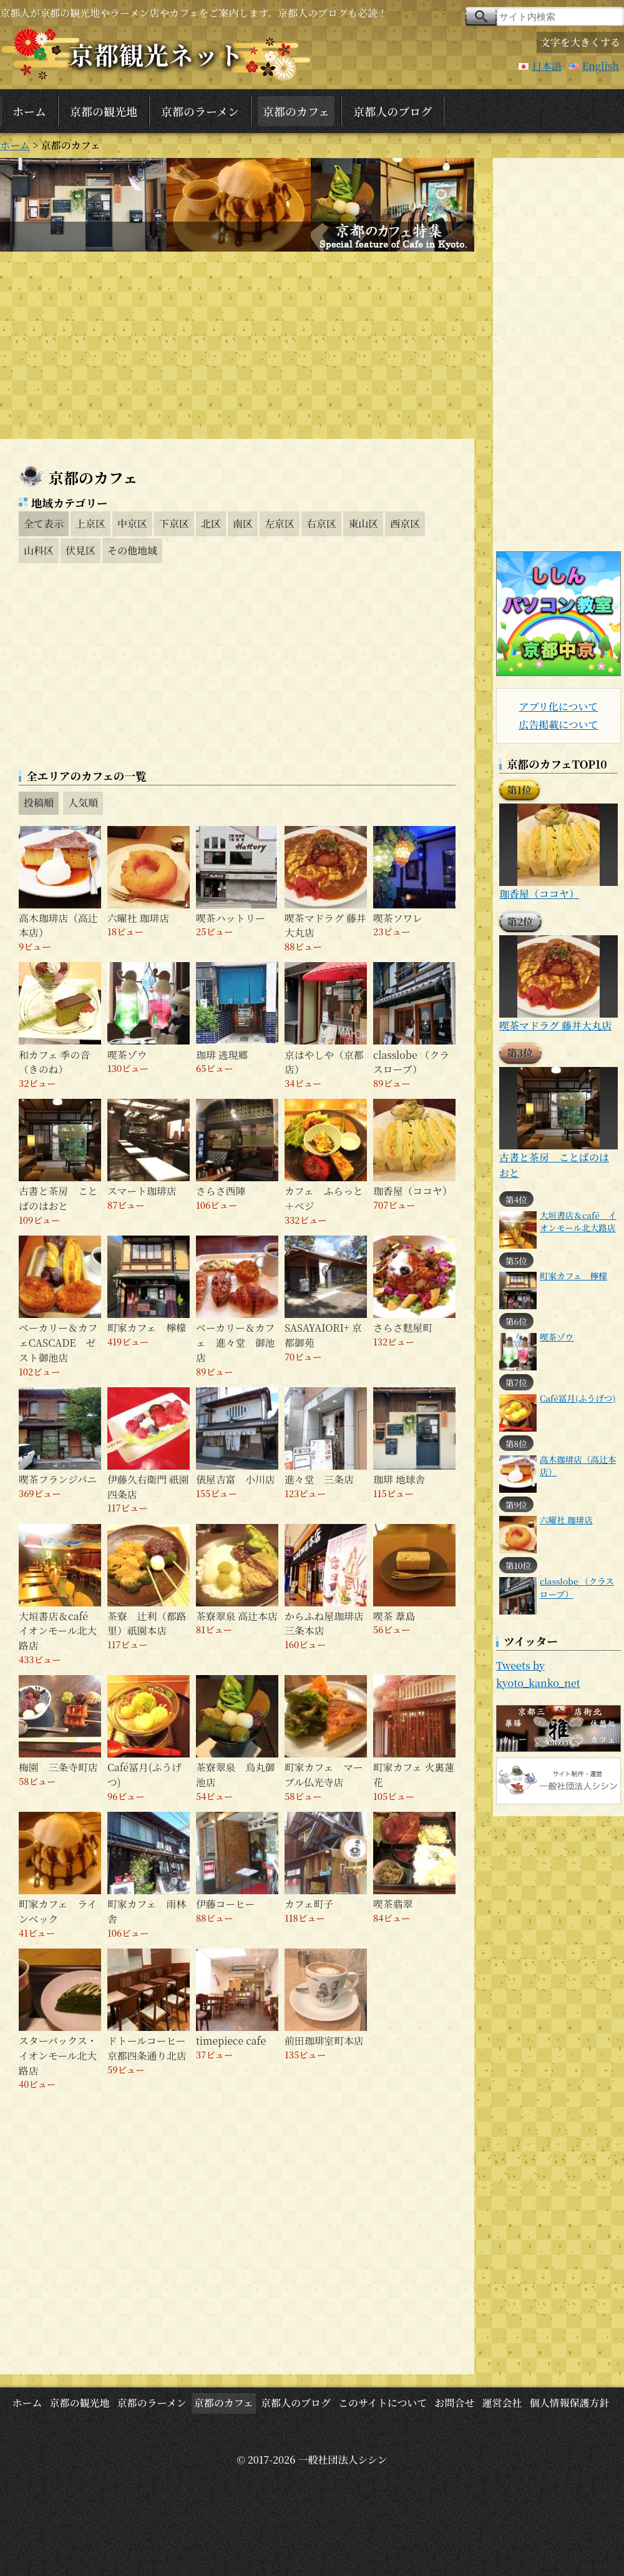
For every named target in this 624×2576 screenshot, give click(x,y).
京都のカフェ (296, 111)
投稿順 (39, 802)
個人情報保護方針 (570, 2403)
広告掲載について (558, 724)
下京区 (174, 523)
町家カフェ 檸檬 (573, 1275)
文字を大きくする (580, 42)
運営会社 (502, 2403)
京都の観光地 (103, 111)
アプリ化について (558, 706)
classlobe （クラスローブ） (577, 1587)
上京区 (90, 523)
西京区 (405, 523)
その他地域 (132, 550)
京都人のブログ (392, 111)
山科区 (39, 550)
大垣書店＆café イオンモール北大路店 (578, 1221)
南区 (243, 523)
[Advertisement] (237, 345)
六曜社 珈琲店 (566, 1519)
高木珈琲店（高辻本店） (578, 1465)
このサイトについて (382, 2403)
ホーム (29, 111)
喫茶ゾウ (556, 1336)
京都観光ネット (156, 54)
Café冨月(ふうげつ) (577, 1398)
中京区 (132, 523)
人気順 (83, 802)
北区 (211, 523)
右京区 (321, 523)
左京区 (280, 523)
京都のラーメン (200, 111)
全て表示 (44, 523)
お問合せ (454, 2403)
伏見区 (80, 550)
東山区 (363, 523)
